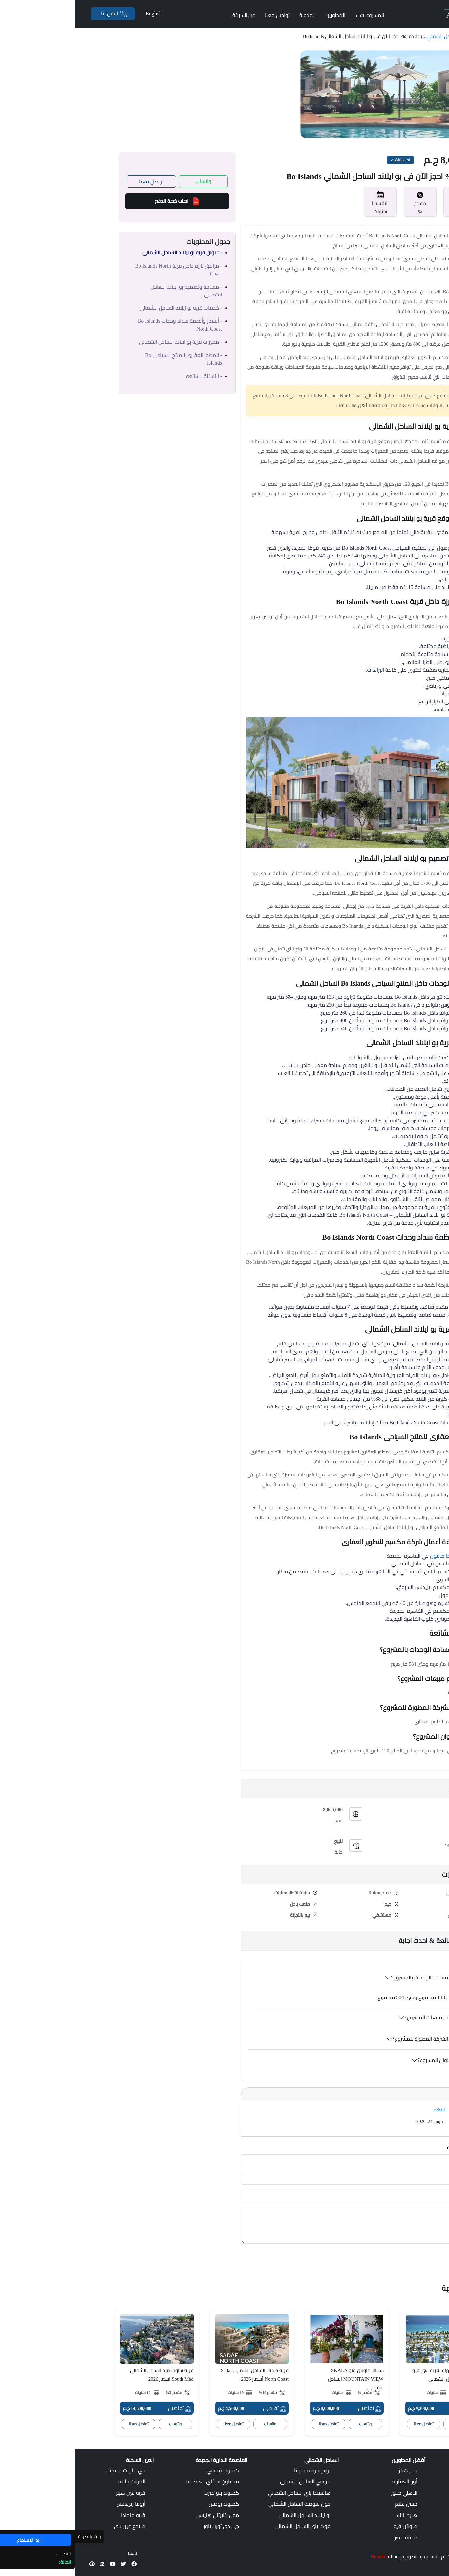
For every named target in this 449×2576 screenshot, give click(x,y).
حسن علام (331, 2504)
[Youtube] (38, 2564)
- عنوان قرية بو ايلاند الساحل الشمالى (107, 252)
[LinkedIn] (27, 2564)
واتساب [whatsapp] (385, 2424)
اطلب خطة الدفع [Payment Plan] (102, 201)
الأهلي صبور (329, 2493)
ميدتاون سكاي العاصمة (138, 2481)
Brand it (304, 2556)
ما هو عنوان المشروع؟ (367, 2060)
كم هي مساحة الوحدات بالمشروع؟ (354, 1977)
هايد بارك (332, 2515)
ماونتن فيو (330, 2526)
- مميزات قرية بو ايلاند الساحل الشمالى (105, 342)
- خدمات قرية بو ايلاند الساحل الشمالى (106, 308)
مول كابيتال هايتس (142, 2515)
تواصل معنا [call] (348, 2424)
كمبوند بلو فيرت (146, 2493)
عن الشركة (169, 15)
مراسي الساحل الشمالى (230, 2481)
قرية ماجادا (58, 2515)
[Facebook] (59, 2564)
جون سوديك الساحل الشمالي (225, 2504)
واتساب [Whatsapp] (128, 181)
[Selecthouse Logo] (417, 2463)
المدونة (232, 15)
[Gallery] (314, 94)
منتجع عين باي (55, 2526)
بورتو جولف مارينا (237, 2470)
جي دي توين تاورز (146, 2526)
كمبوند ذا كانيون (373, 1556)
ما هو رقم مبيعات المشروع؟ (361, 2017)
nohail (364, 2110)
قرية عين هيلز (56, 2493)
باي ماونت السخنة (51, 2470)
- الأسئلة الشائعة (129, 376)
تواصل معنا (202, 15)
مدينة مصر (331, 2537)
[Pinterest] (17, 2564)
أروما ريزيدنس (56, 2504)
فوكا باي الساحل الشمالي (228, 2526)
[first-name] (285, 2160)
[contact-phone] (285, 2178)
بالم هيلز (333, 2470)
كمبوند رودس (149, 2504)
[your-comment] (285, 2226)
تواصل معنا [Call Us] (76, 181)
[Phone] (38, 13)
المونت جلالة (57, 2481)
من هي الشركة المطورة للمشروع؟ (355, 2038)
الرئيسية (395, 36)
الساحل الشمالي (367, 36)
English (79, 13)
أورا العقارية (329, 2481)
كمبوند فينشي (148, 2470)
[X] (48, 2564)
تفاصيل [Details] (389, 2408)
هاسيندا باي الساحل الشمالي (224, 2493)
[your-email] (285, 2196)
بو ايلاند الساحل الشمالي (230, 2515)
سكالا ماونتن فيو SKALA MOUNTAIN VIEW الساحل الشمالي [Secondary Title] (281, 2379)
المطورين (260, 15)
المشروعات (295, 15)
